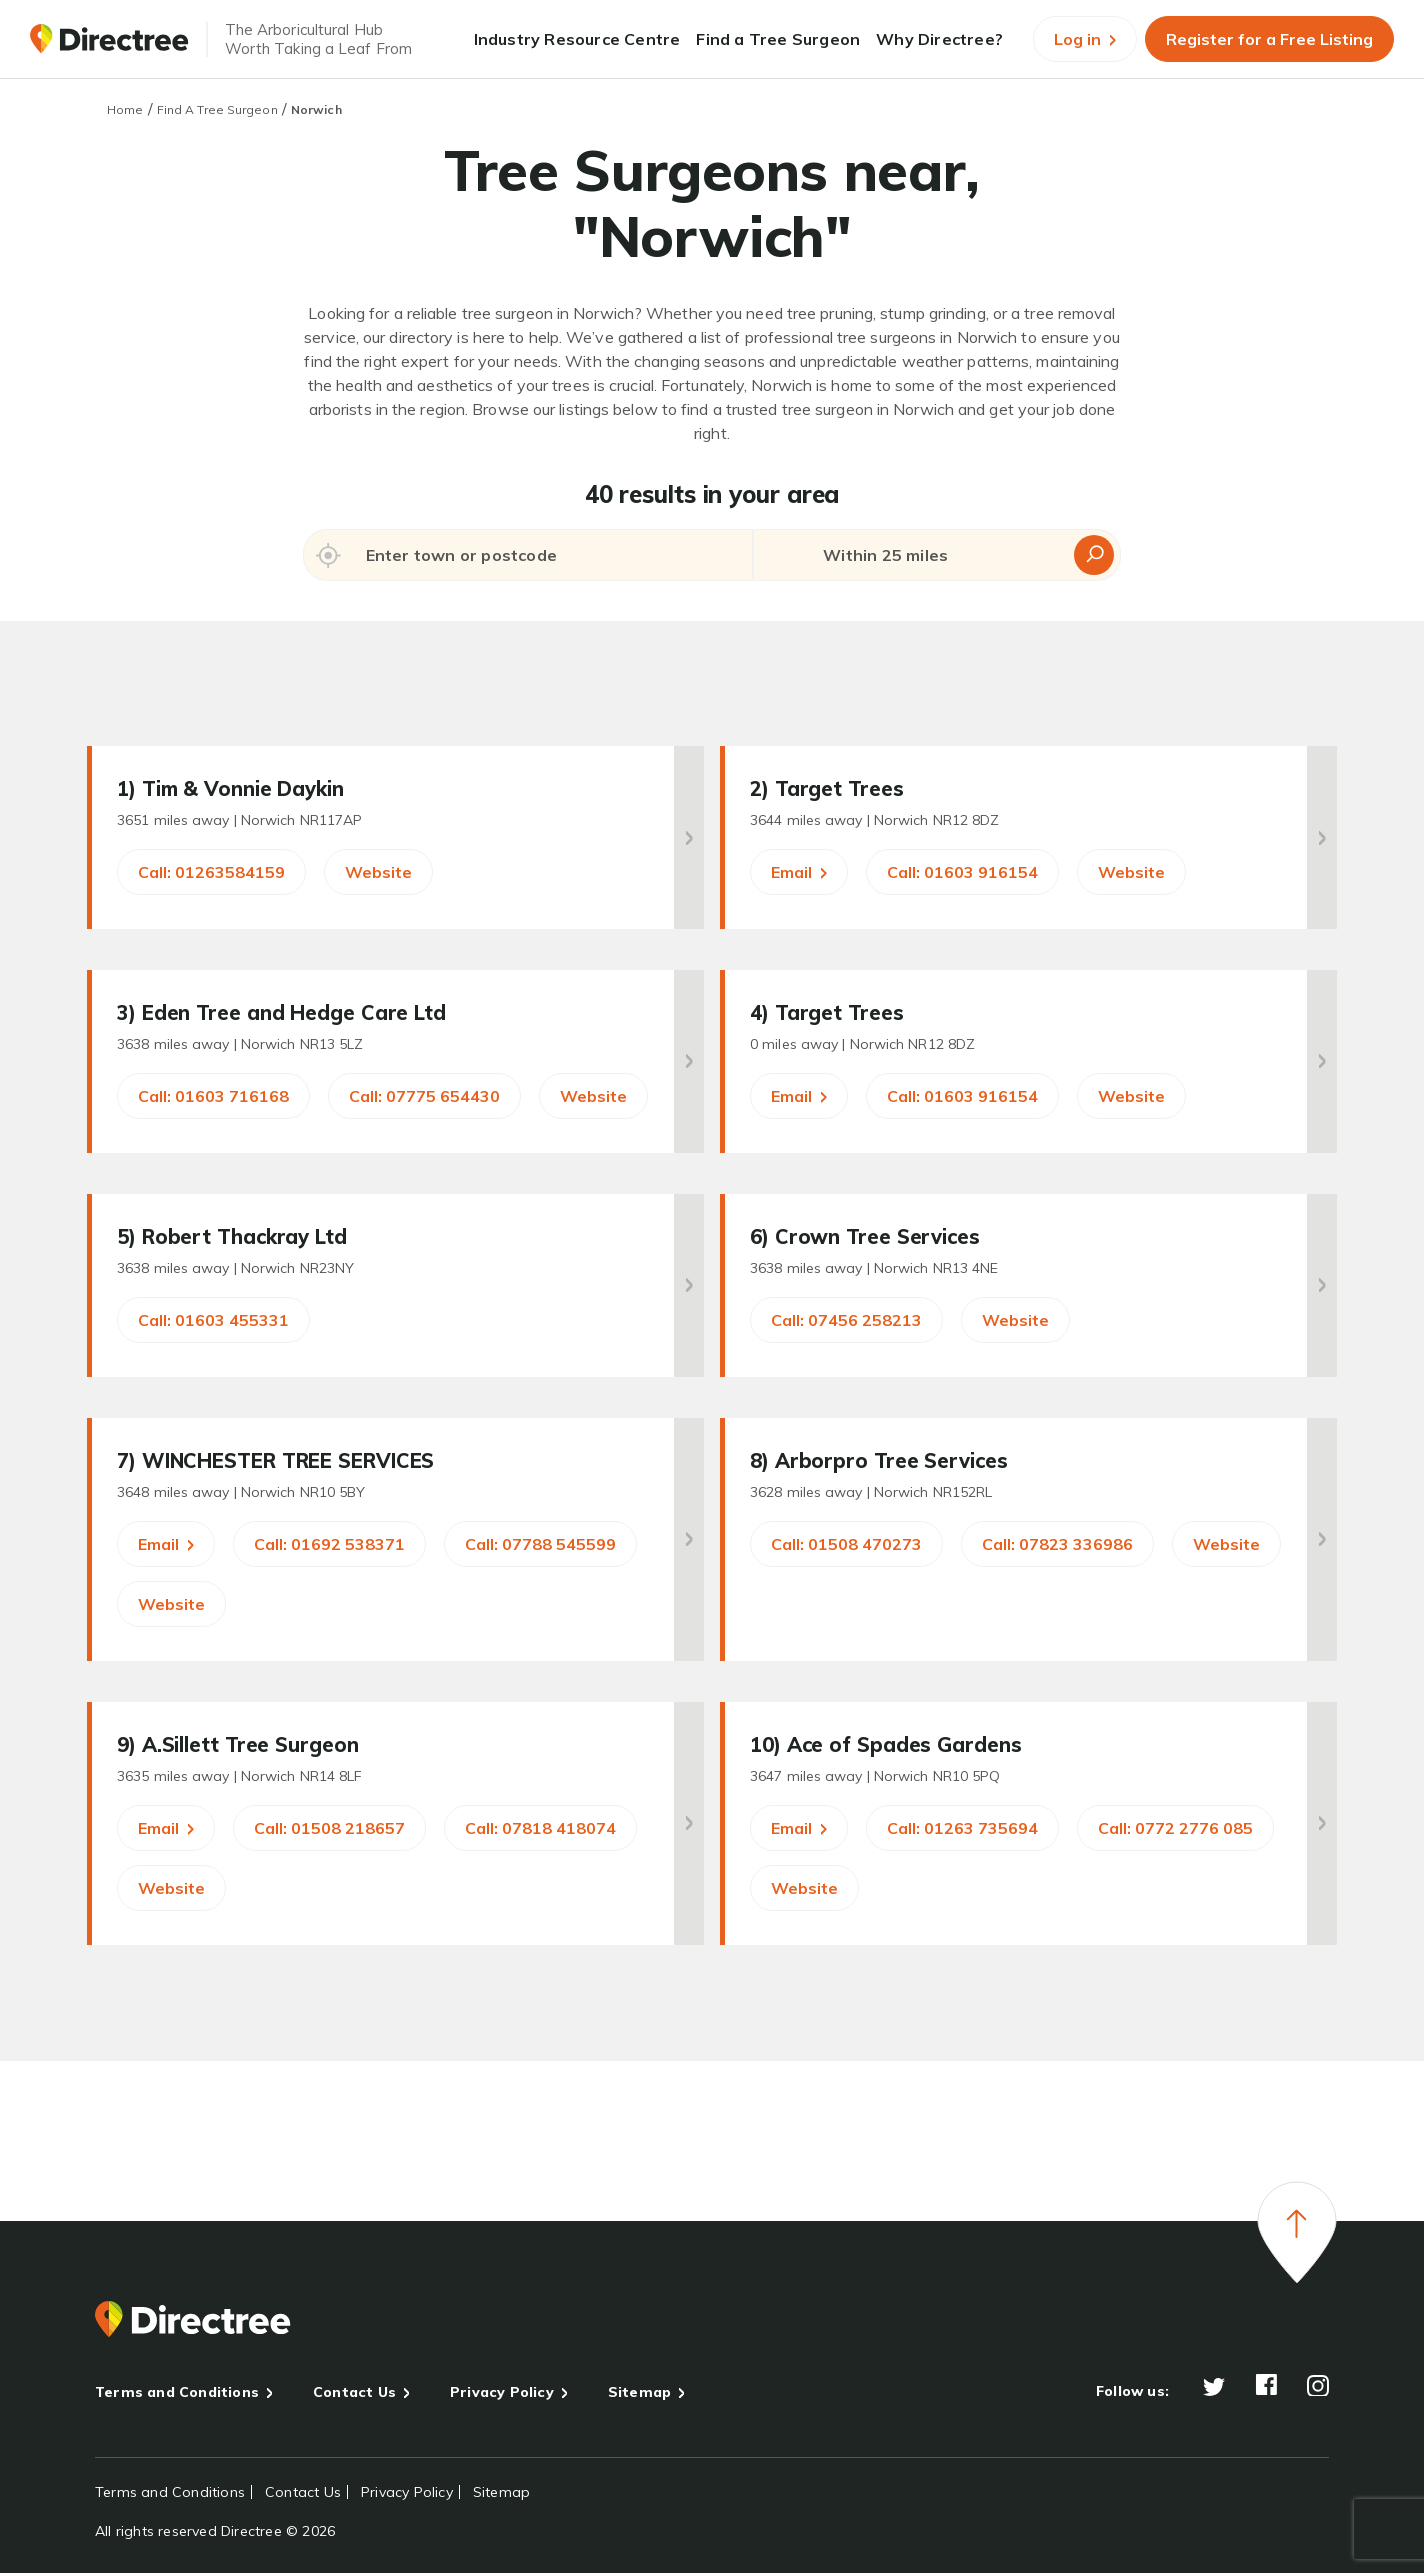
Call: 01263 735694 (962, 1828)
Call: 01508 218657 (329, 1828)
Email (799, 872)
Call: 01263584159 (211, 872)
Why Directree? (939, 39)
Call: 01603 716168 (213, 1096)
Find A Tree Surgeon (217, 109)
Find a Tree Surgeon (778, 39)
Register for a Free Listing (1269, 39)
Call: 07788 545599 (540, 1544)
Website (378, 872)
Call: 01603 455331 (213, 1320)
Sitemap (639, 2392)
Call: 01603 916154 (962, 872)
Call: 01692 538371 (329, 1544)
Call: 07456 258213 (846, 1320)
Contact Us (354, 2392)
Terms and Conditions (177, 2392)
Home (125, 109)
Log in (1085, 39)
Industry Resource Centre (577, 39)
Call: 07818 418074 (540, 1828)
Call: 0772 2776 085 (1175, 1828)
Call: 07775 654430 (424, 1096)
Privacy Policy (502, 2392)
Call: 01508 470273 (846, 1544)
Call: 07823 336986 (1057, 1544)
